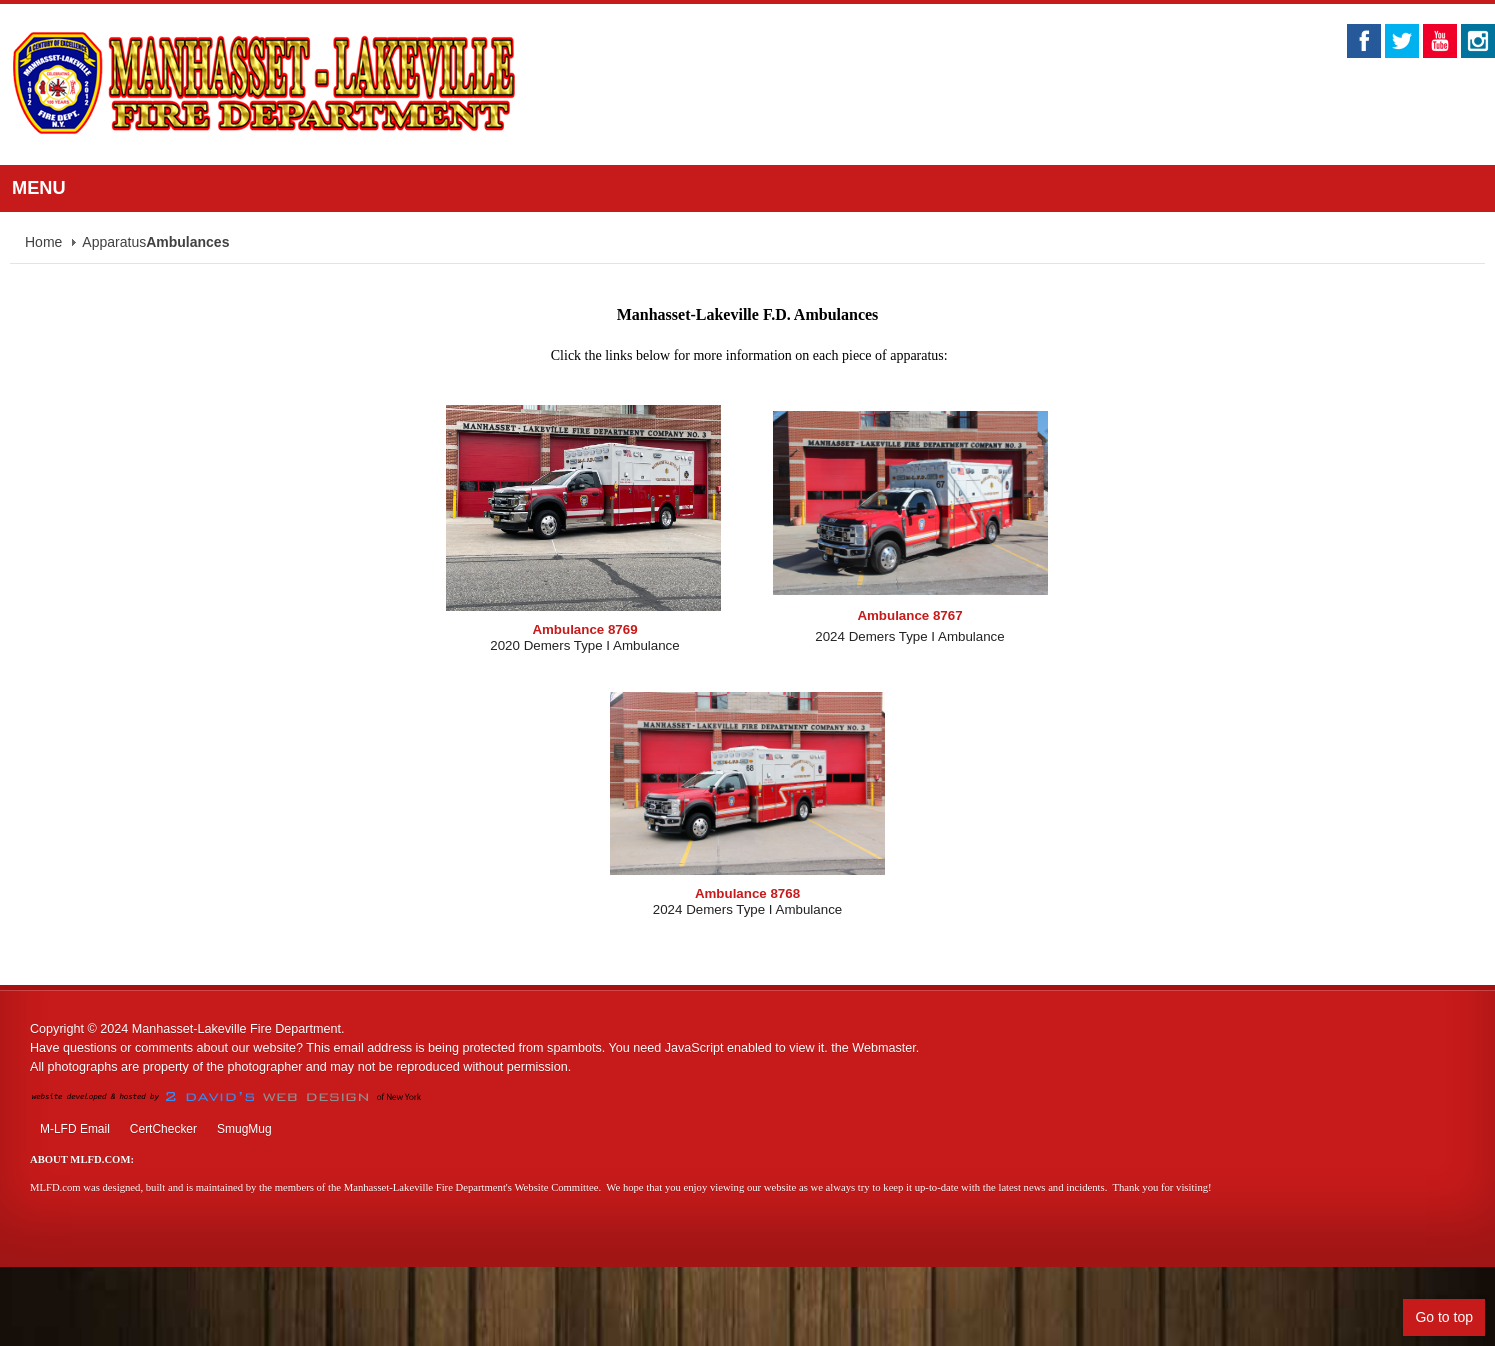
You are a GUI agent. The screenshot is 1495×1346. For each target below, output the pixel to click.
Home (43, 242)
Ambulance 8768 (747, 893)
